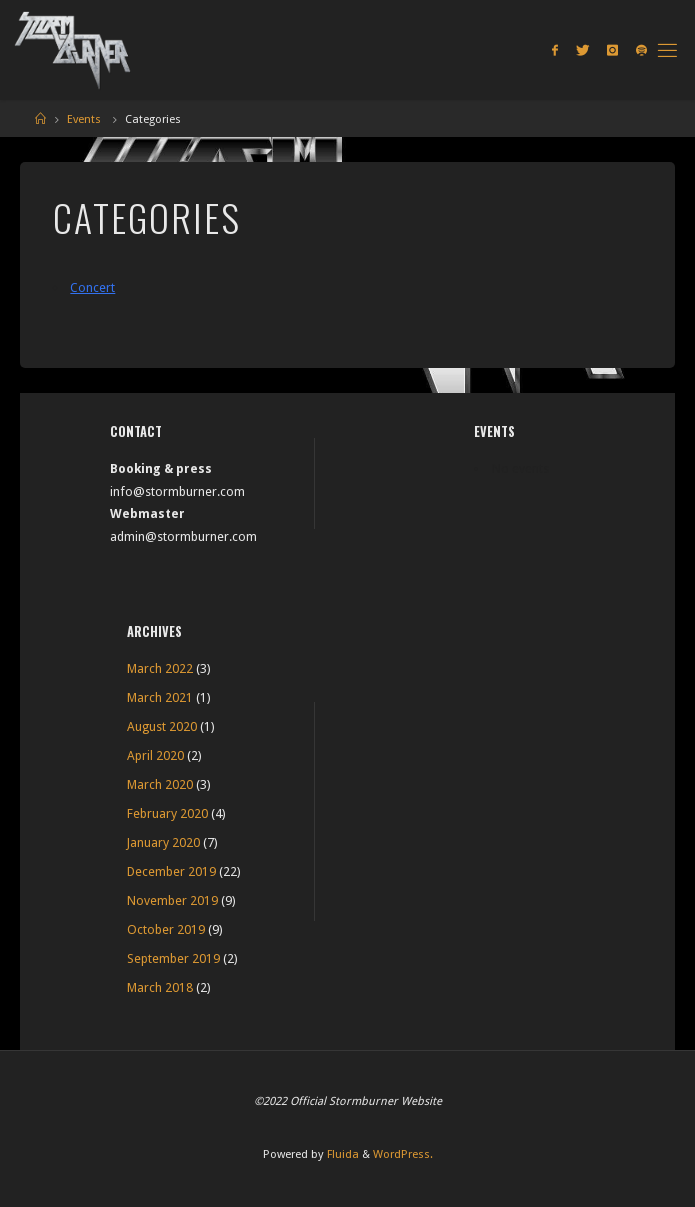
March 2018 (160, 987)
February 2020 (167, 813)
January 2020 (163, 842)
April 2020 (155, 755)
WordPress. (403, 1154)
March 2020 (160, 784)
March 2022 (160, 668)
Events (84, 119)
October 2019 (166, 929)
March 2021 (160, 697)
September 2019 (173, 958)
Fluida (341, 1154)
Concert (92, 287)
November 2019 (172, 900)
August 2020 (162, 726)
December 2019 (171, 871)
